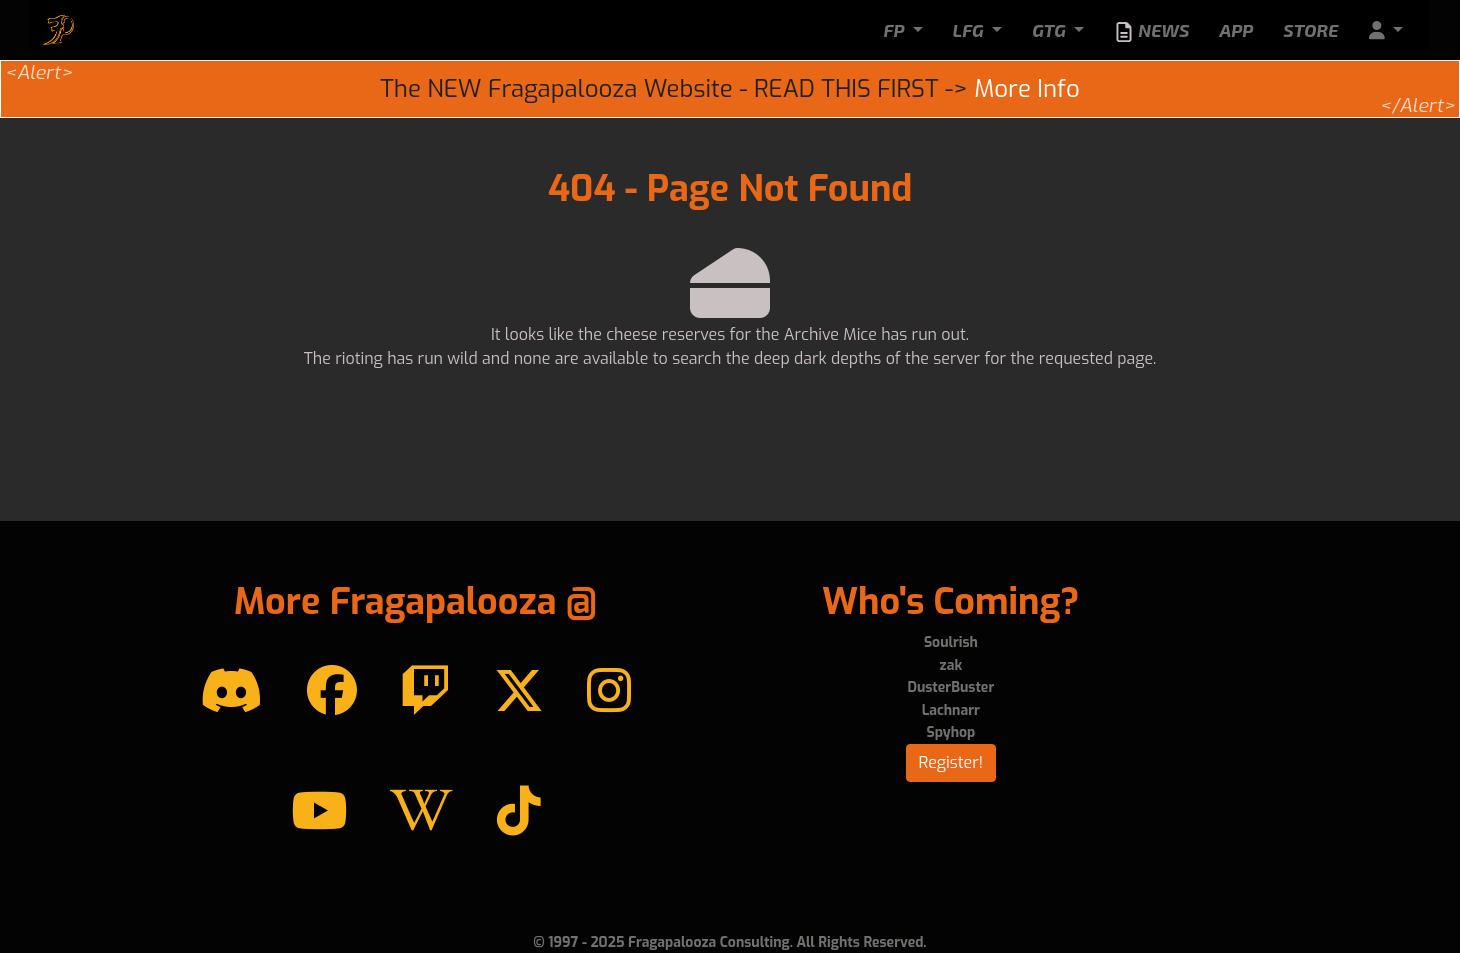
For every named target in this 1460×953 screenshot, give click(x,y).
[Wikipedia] (421, 812)
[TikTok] (519, 812)
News (1151, 31)
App (1236, 30)
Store (1310, 30)
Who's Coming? (950, 602)
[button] (1386, 30)
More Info (1026, 89)
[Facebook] (332, 692)
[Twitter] (519, 692)
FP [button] (895, 30)
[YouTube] (319, 812)
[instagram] (609, 692)
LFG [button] (970, 30)
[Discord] (231, 692)
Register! (951, 762)
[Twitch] (425, 692)
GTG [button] (1051, 30)
